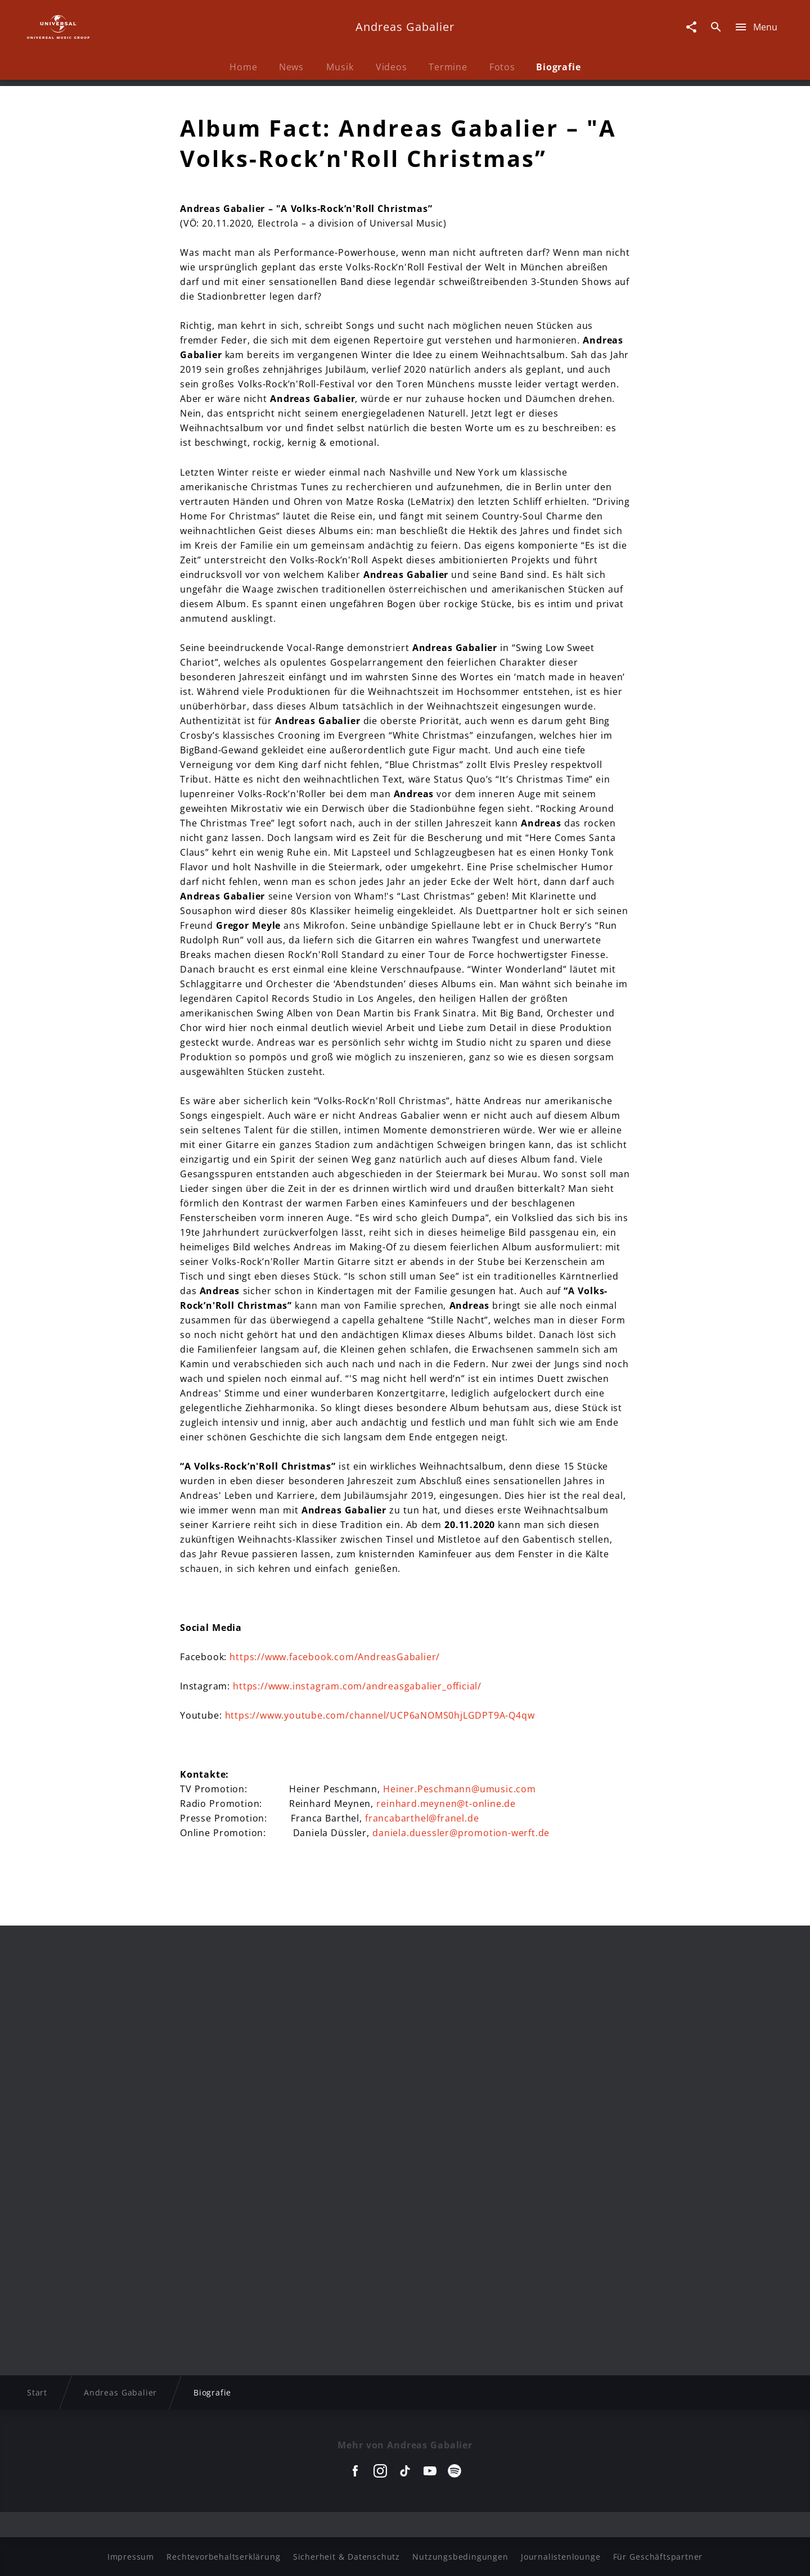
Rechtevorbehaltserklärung (223, 2556)
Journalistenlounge (560, 2556)
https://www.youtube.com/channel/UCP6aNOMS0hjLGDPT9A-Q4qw (380, 1715)
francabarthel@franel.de (422, 1818)
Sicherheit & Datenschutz (346, 2556)
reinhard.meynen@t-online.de (446, 1803)
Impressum (130, 2556)
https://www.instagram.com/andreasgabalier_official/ (357, 1686)
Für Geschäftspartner (658, 2556)
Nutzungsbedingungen (460, 2556)
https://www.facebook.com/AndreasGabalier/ (335, 1657)
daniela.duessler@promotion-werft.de (461, 1833)
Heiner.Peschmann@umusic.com (459, 1789)
